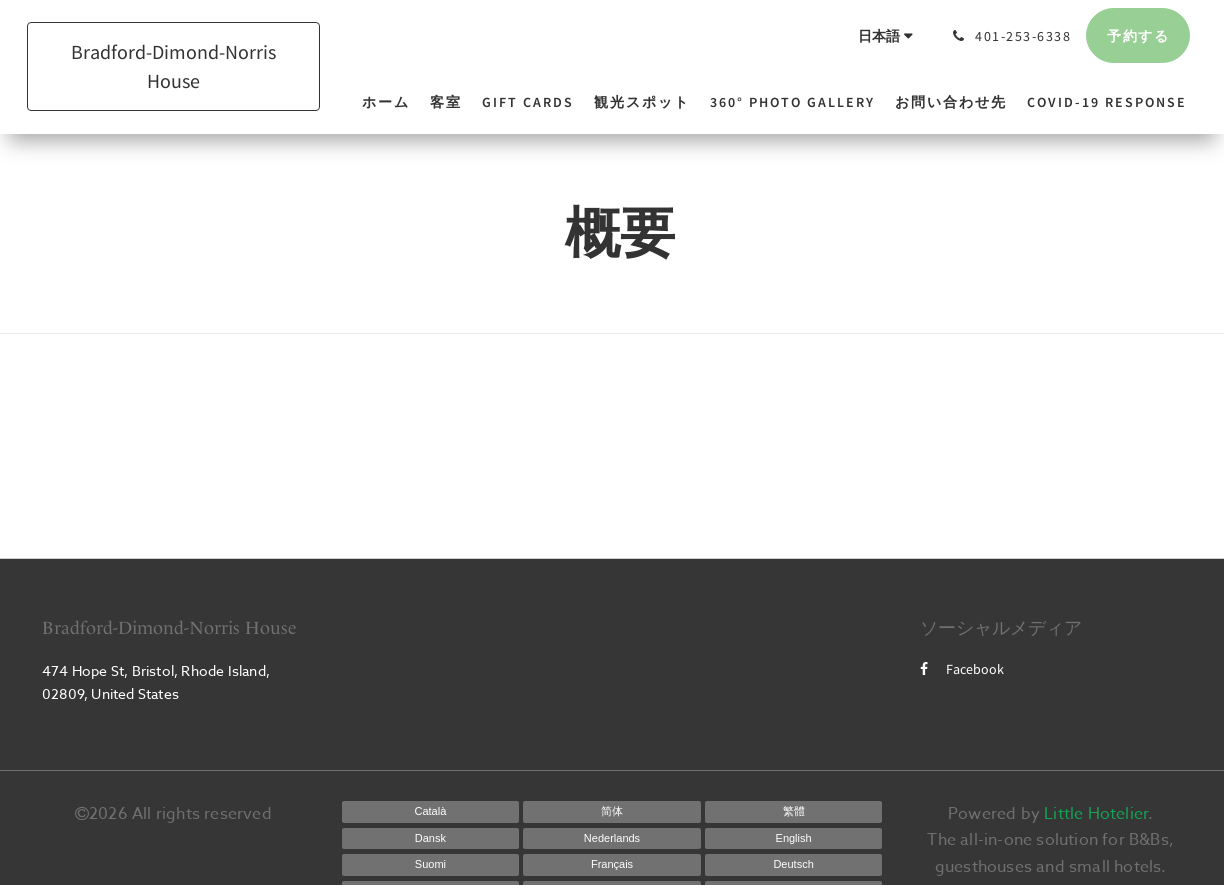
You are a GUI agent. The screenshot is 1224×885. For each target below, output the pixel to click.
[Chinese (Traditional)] (794, 812)
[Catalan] (431, 812)
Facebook (962, 669)
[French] (612, 865)
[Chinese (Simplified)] (612, 812)
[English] (794, 839)
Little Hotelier (1096, 814)
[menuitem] (391, 102)
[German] (794, 865)
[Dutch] (612, 839)
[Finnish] (431, 865)
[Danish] (431, 839)
